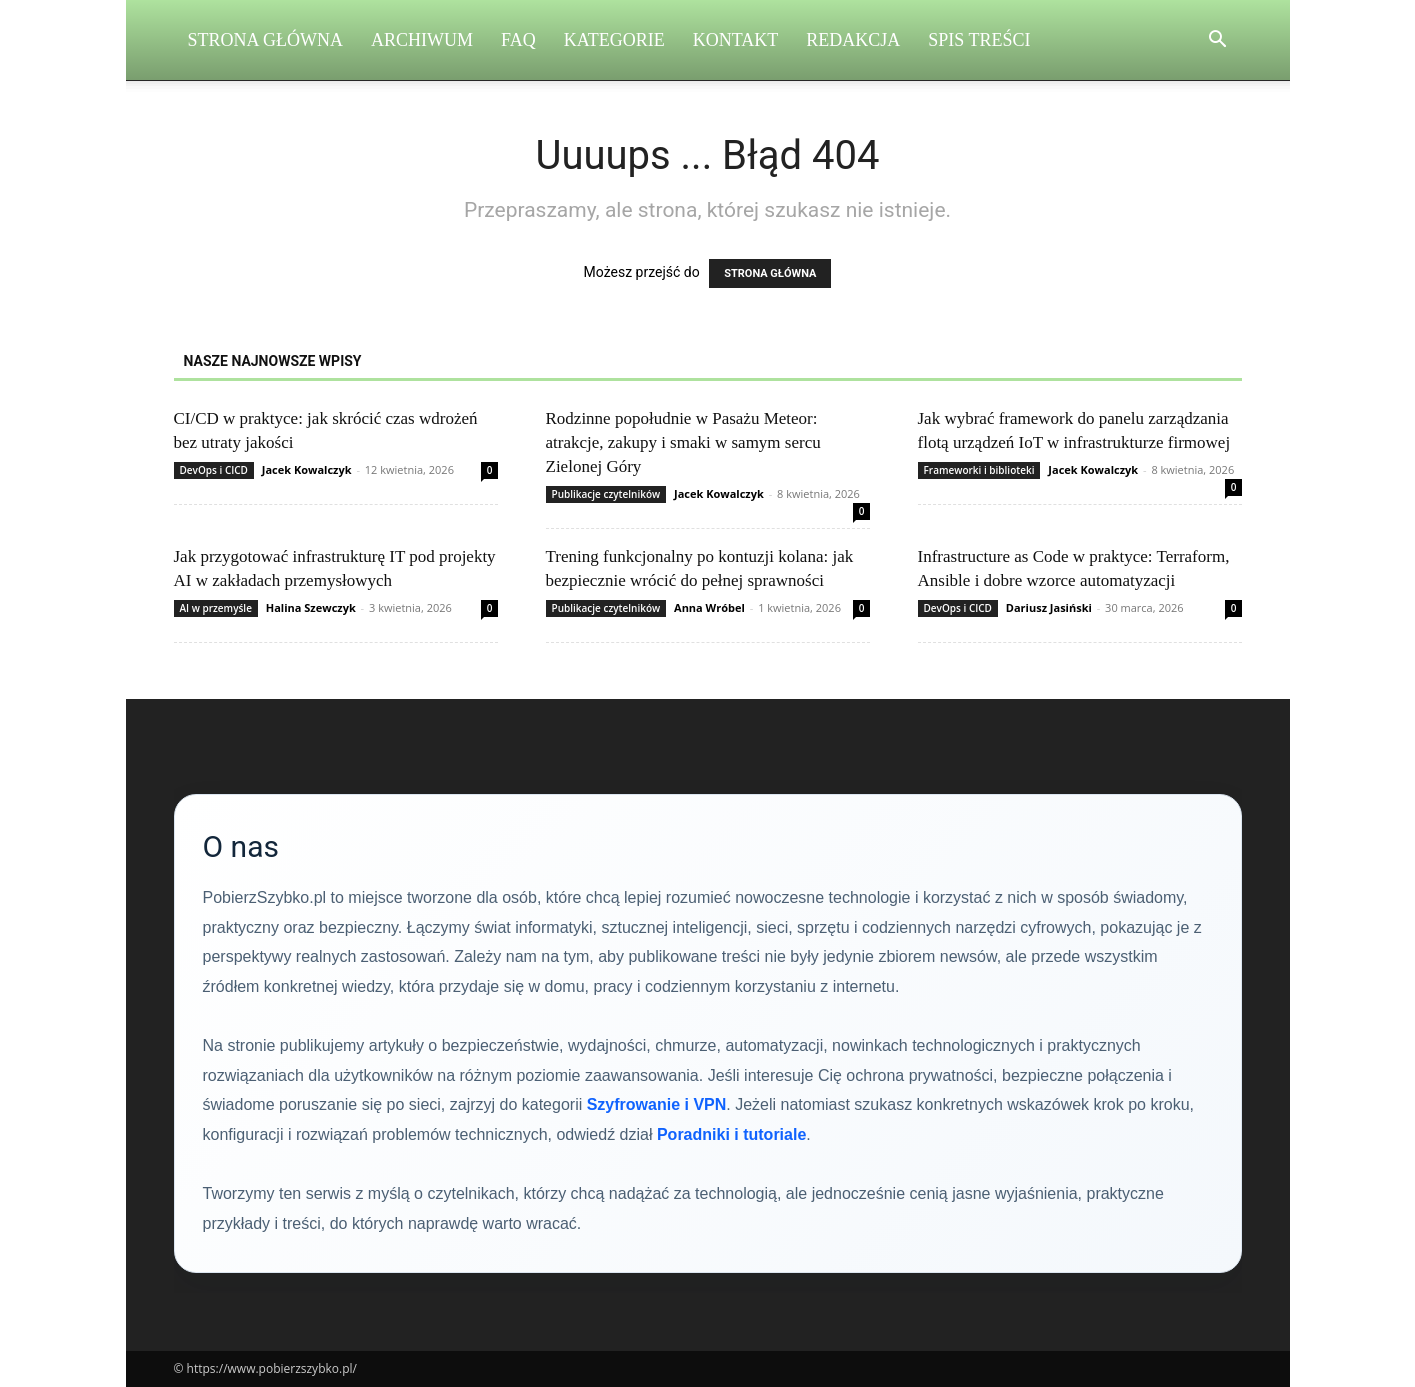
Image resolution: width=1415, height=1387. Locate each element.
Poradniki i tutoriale (731, 1134)
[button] (1218, 41)
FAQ (518, 40)
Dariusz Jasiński (1049, 607)
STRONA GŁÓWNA (770, 273)
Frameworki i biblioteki (979, 470)
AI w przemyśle (216, 608)
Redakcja (853, 40)
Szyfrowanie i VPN (657, 1104)
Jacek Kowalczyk (307, 469)
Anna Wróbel (709, 607)
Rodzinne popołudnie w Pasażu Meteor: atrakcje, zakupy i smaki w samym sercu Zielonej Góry (683, 442)
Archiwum (422, 40)
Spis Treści (979, 40)
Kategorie (614, 40)
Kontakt (736, 40)
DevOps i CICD (214, 470)
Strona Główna (266, 40)
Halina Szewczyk (311, 607)
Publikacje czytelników (606, 494)
